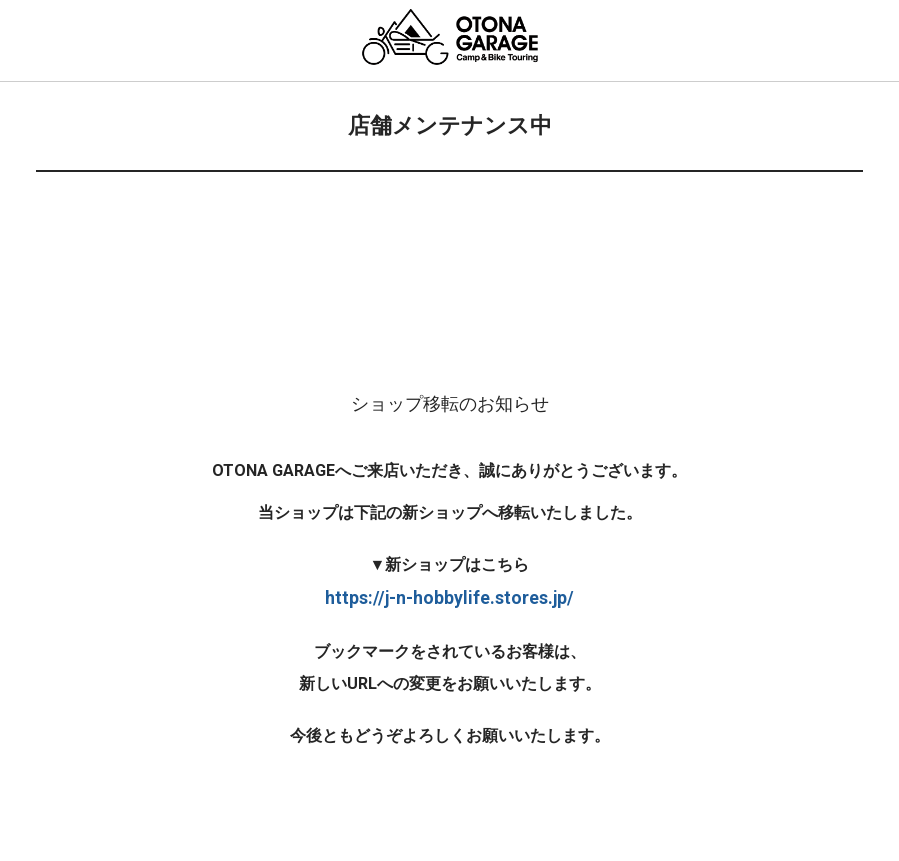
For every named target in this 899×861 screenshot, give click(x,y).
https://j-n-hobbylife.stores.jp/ (449, 598)
